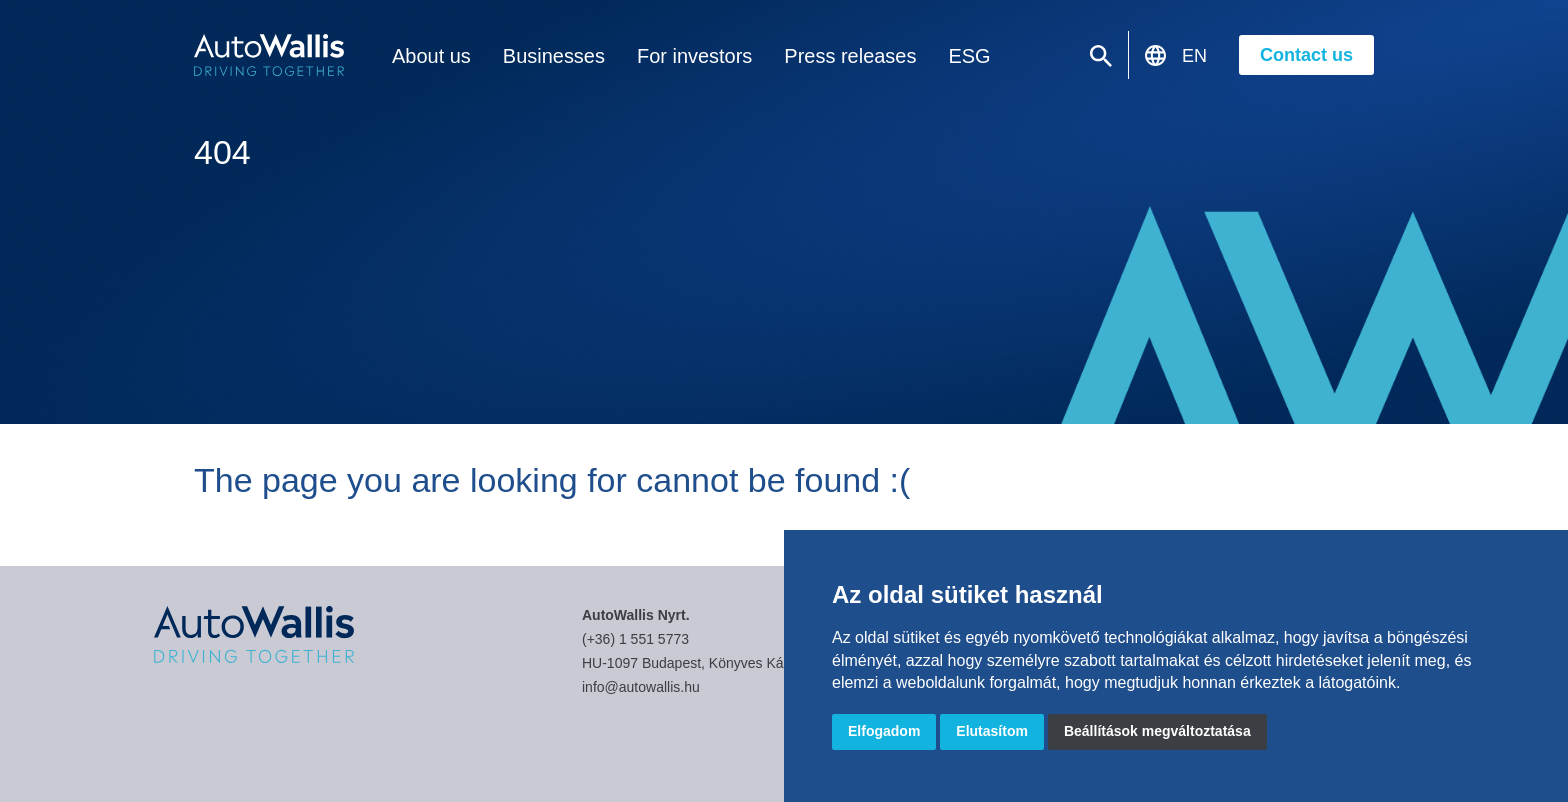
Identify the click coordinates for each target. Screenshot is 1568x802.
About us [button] (427, 57)
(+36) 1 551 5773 (635, 639)
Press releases (814, 57)
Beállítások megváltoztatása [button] (1157, 731)
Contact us (1306, 55)
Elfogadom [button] (884, 731)
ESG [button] (925, 57)
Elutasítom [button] (992, 731)
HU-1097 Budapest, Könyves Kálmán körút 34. (727, 663)
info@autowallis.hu (641, 687)
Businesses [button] (541, 57)
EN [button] (1194, 56)
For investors (671, 57)
